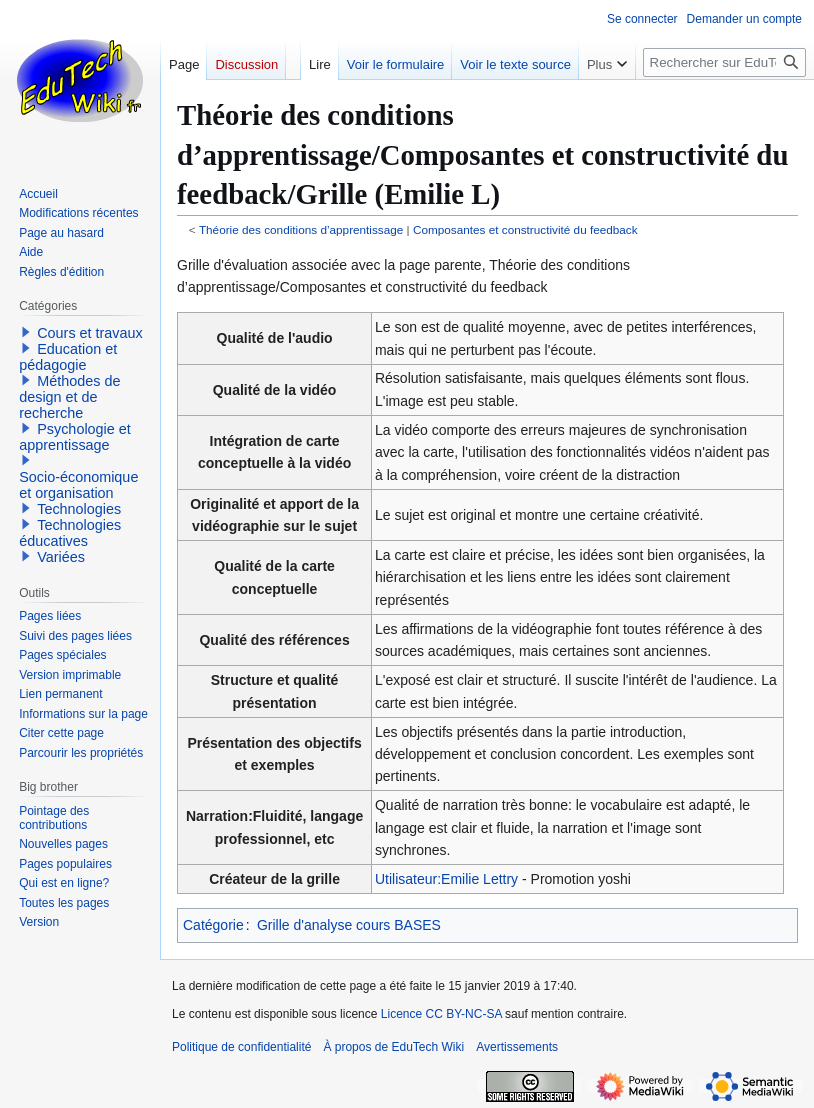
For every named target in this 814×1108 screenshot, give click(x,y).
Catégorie (213, 925)
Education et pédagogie (68, 357)
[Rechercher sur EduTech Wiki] (724, 62)
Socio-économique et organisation (78, 485)
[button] (26, 332)
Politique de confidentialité (241, 1047)
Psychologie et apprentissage (75, 437)
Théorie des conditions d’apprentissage (301, 229)
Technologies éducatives (70, 533)
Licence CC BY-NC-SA (441, 1014)
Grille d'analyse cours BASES (349, 925)
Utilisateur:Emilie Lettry (446, 879)
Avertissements (517, 1047)
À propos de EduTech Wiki (393, 1047)
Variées (61, 557)
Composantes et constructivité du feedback (525, 229)
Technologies (79, 509)
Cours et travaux (90, 333)
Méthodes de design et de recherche (69, 397)
